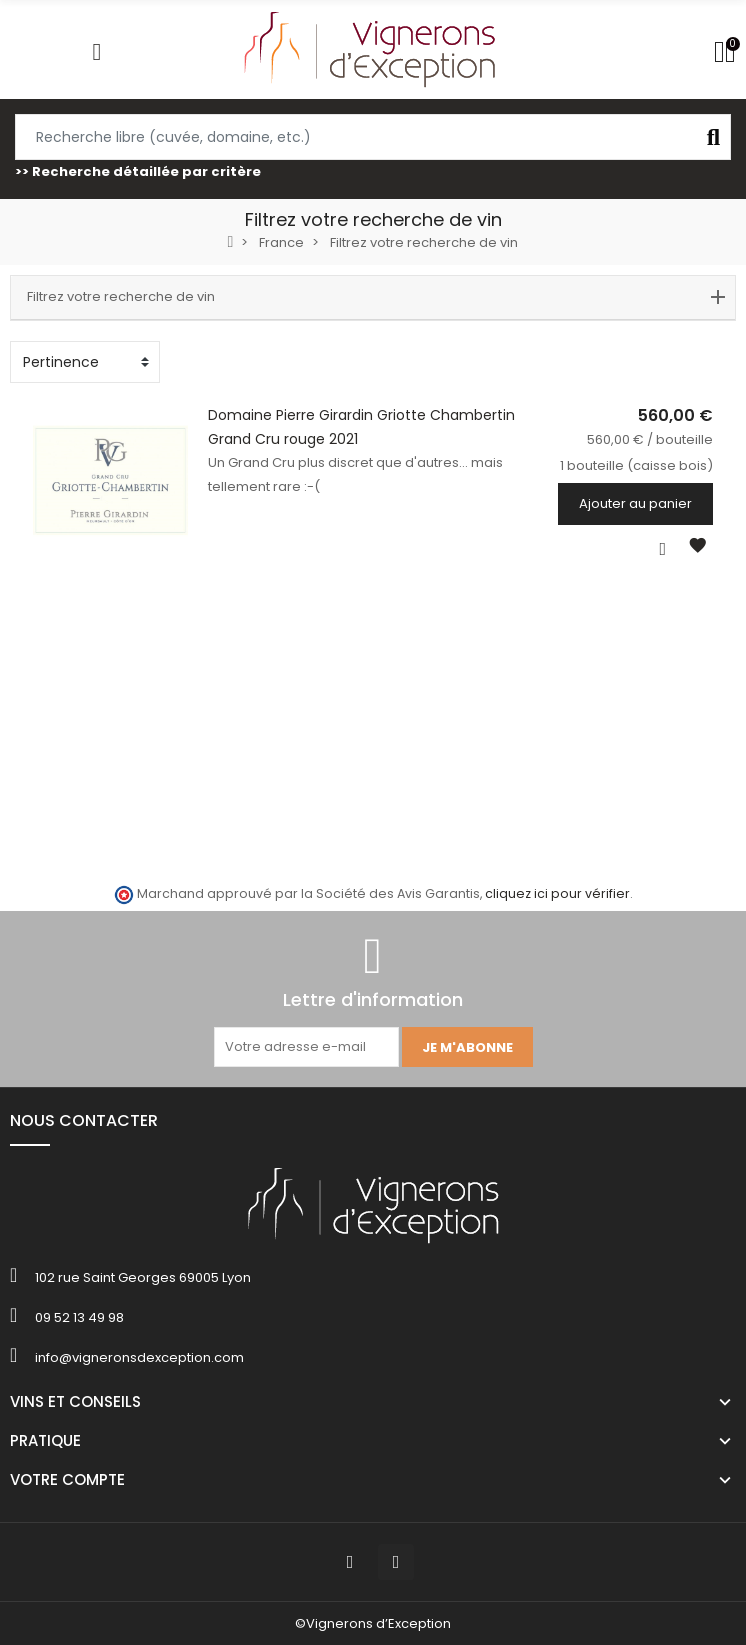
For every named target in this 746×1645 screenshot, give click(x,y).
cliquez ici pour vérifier (557, 893)
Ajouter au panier (658, 503)
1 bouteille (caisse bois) (659, 465)
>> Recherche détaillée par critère (138, 171)
